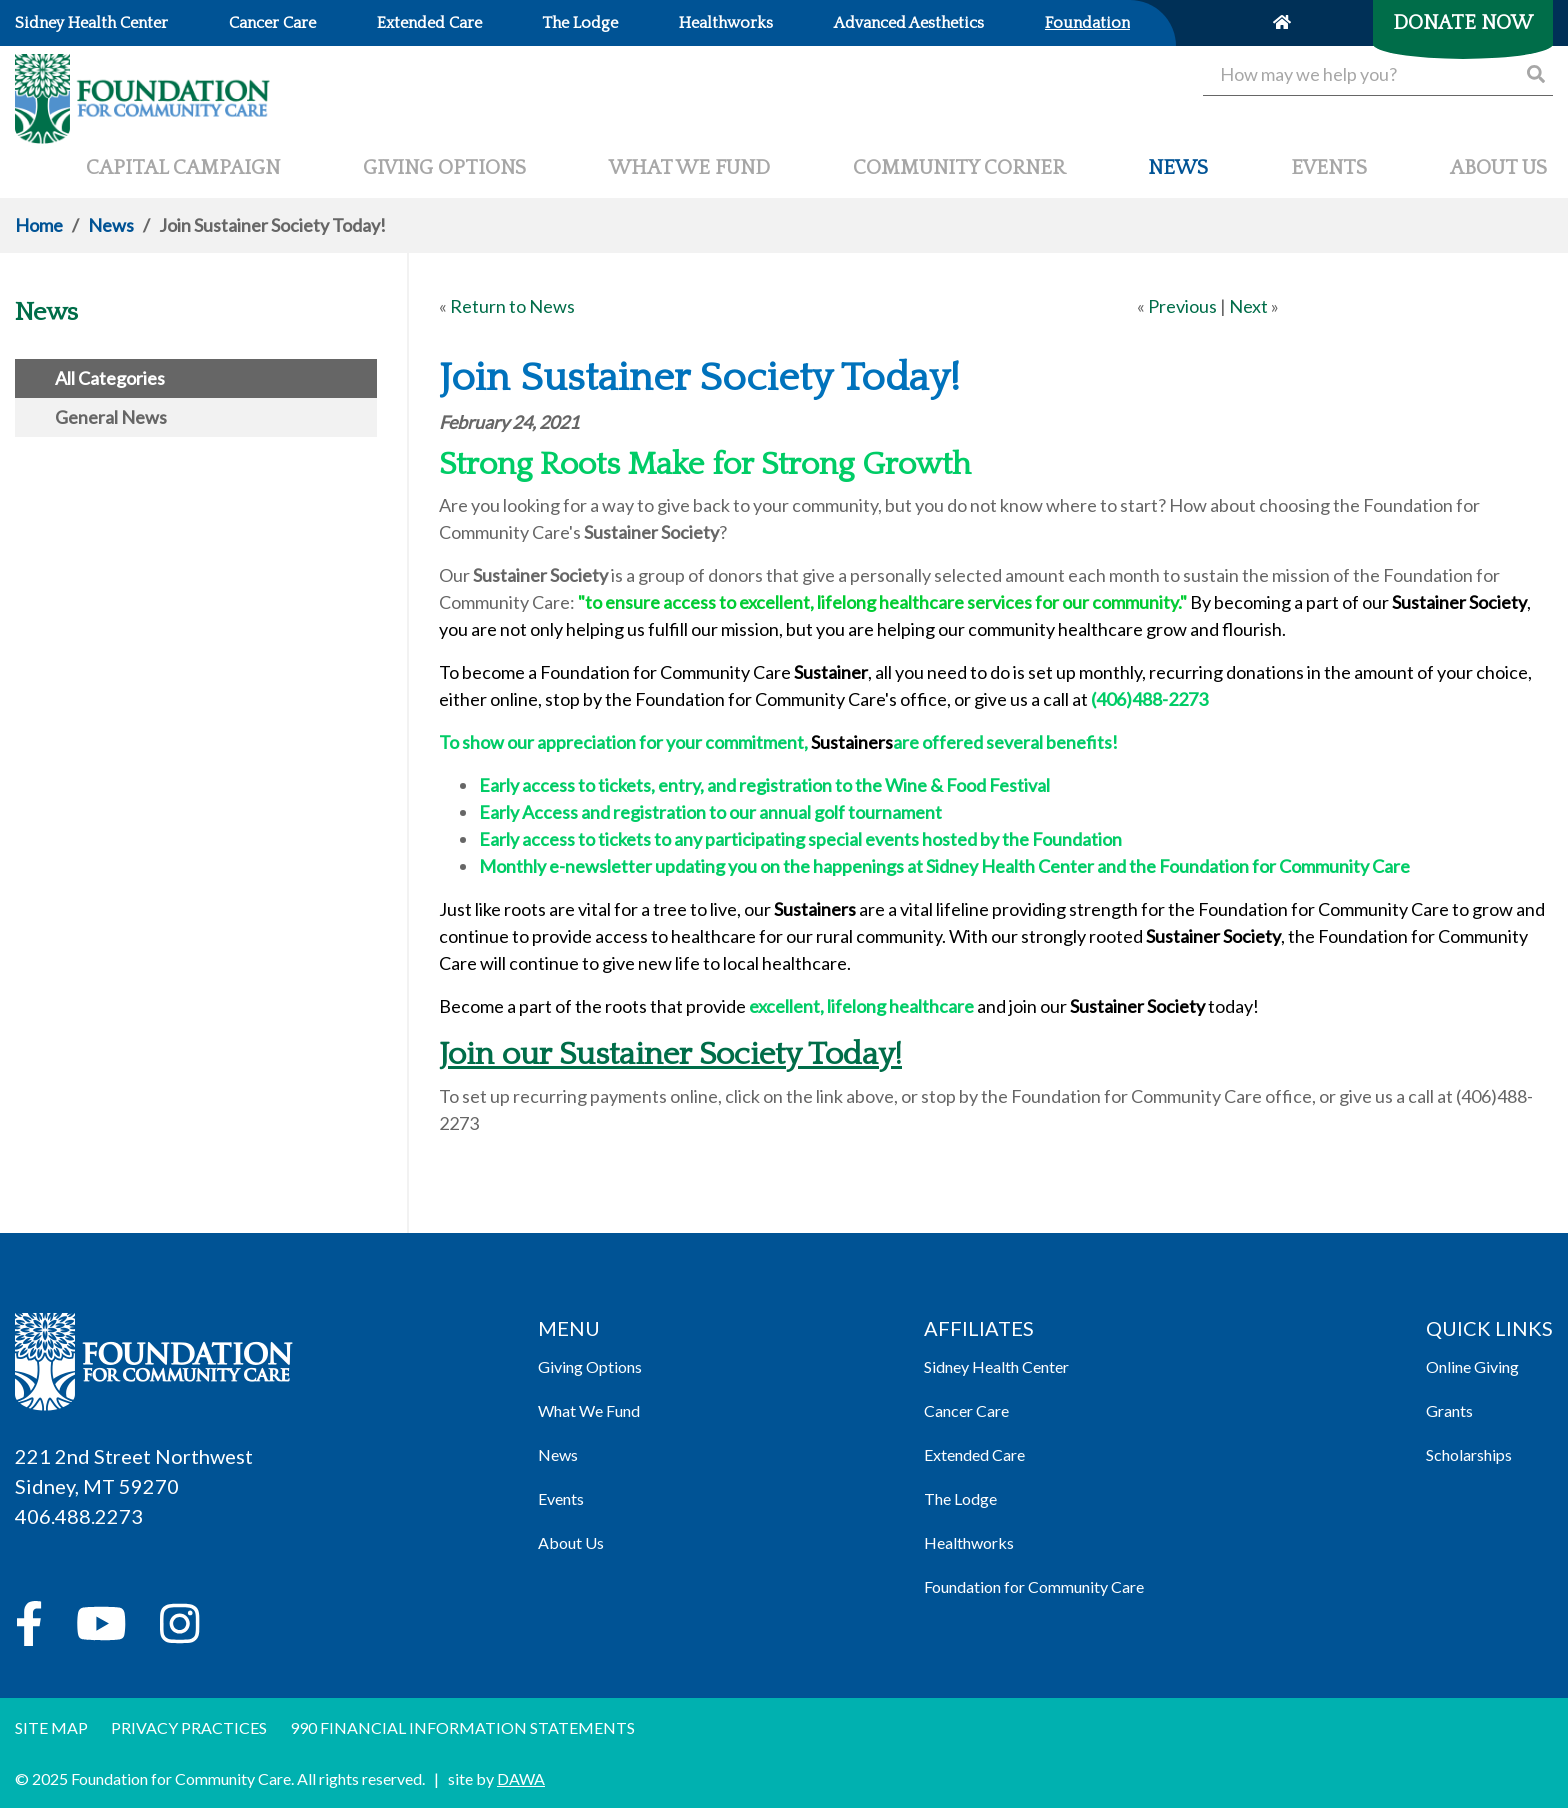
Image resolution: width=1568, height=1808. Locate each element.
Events (561, 1498)
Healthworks (969, 1542)
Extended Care (974, 1454)
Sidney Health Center (996, 1366)
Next (1248, 306)
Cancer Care (966, 1410)
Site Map (51, 1727)
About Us (571, 1542)
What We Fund (589, 1410)
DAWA (521, 1778)
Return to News (512, 306)
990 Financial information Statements (462, 1727)
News (111, 225)
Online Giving (1472, 1366)
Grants (1449, 1410)
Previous (1182, 306)
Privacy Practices (189, 1727)
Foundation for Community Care (1034, 1586)
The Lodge (960, 1498)
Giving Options (590, 1366)
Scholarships (1469, 1454)
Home (39, 225)
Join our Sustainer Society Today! (670, 1054)
